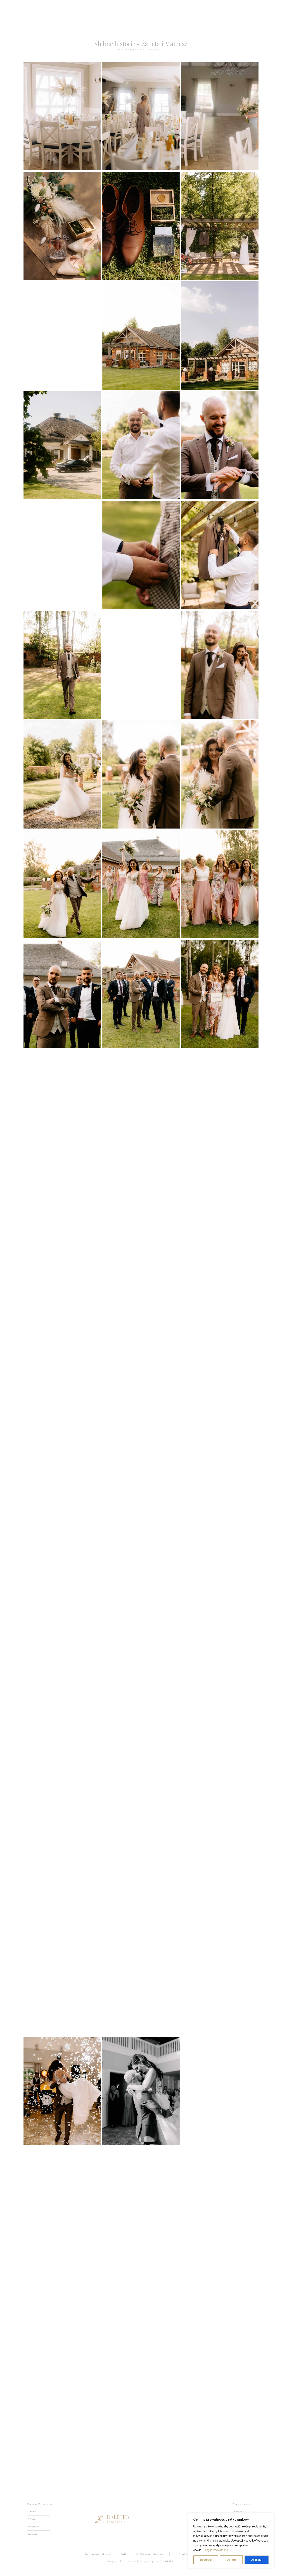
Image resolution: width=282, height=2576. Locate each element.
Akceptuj (256, 2559)
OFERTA (191, 6)
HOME (49, 8)
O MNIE (65, 8)
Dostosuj (206, 2559)
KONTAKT (210, 6)
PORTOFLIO (86, 9)
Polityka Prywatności (215, 2550)
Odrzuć (231, 2559)
